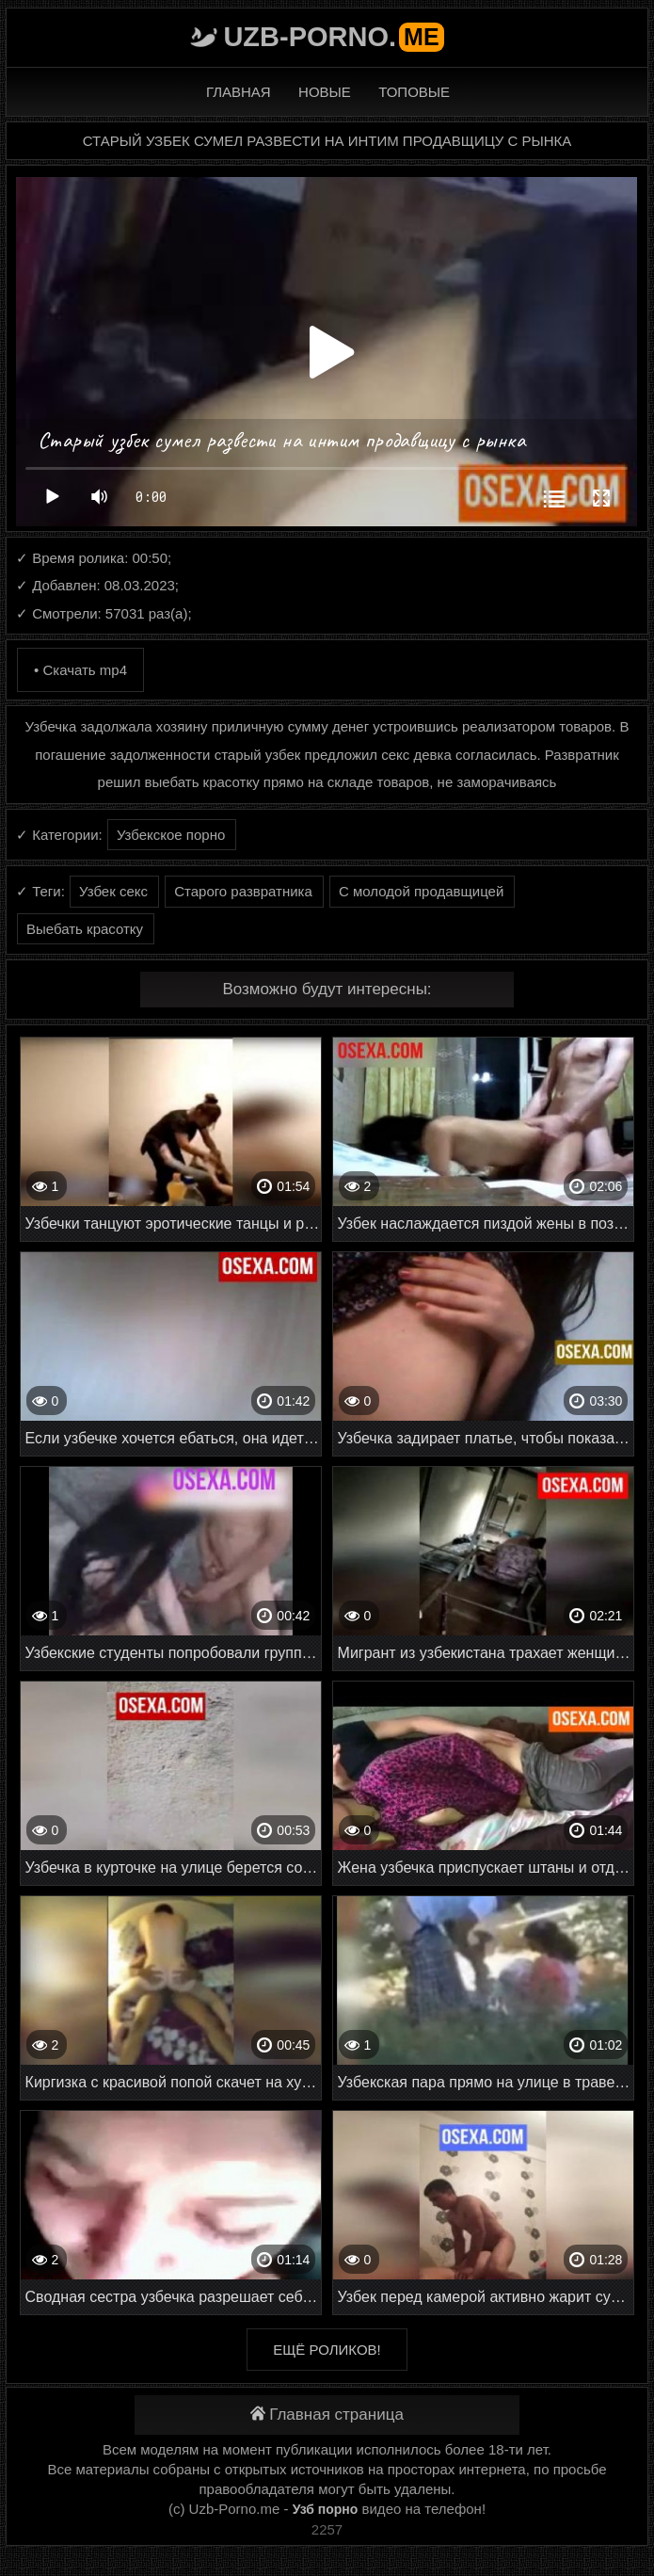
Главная (238, 92)
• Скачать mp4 (80, 670)
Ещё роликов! (326, 2350)
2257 (327, 2529)
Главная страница (327, 2414)
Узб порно (326, 2509)
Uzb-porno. (333, 37)
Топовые (414, 92)
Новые (324, 92)
